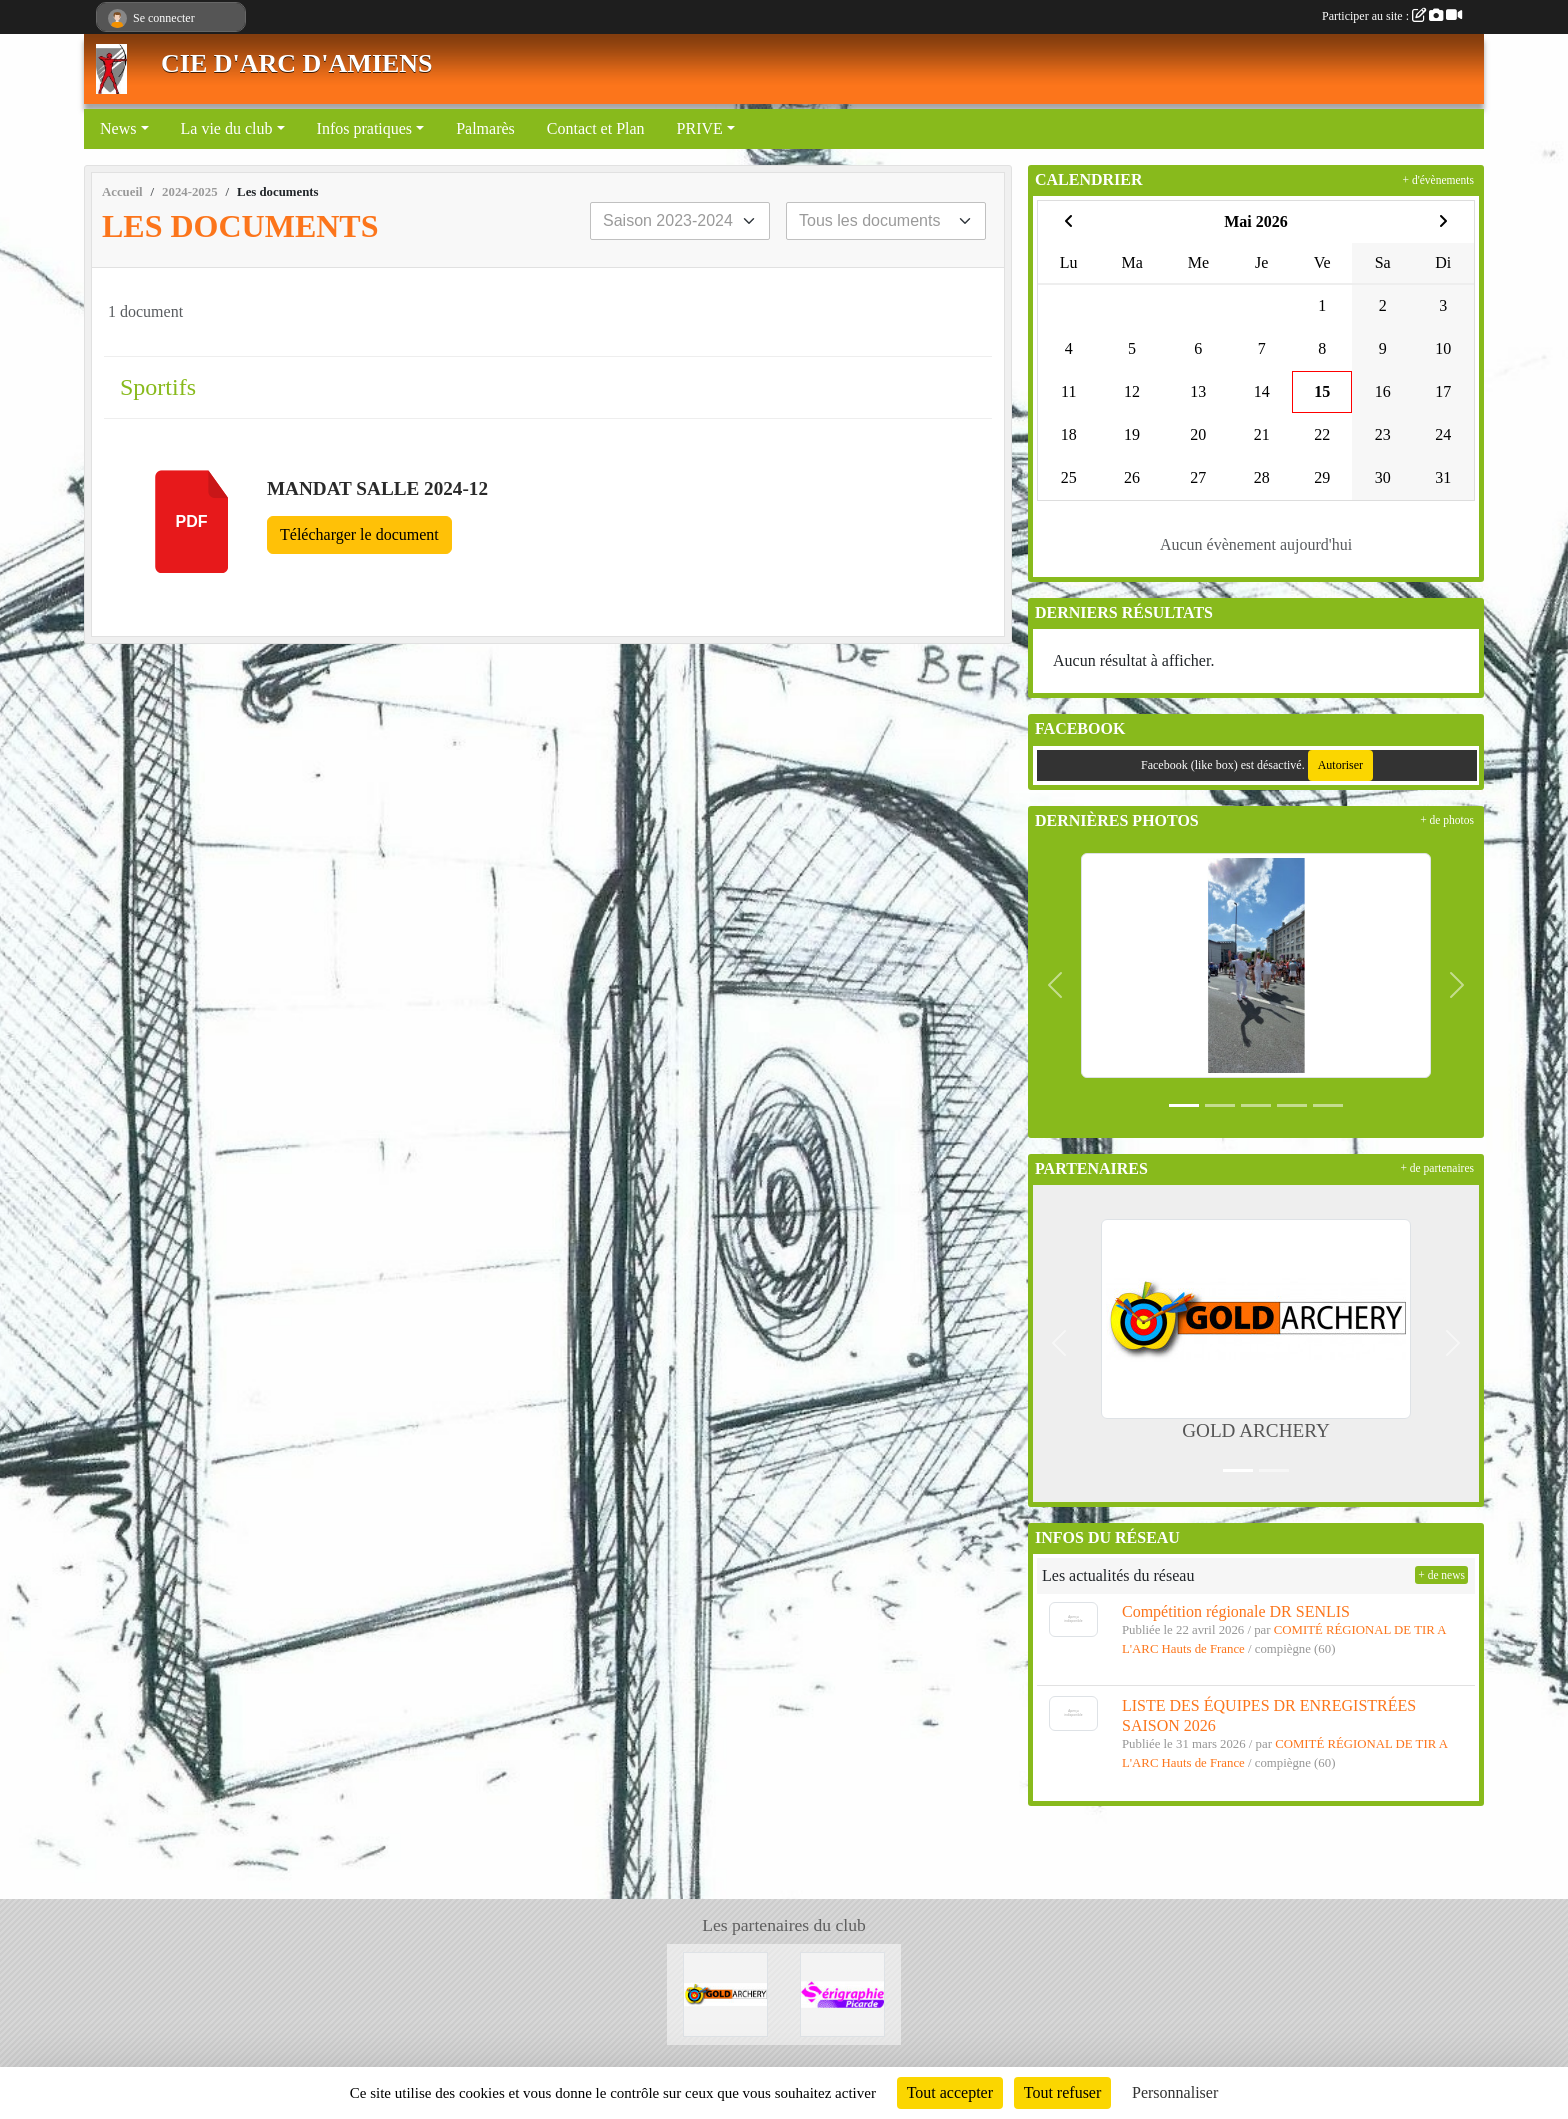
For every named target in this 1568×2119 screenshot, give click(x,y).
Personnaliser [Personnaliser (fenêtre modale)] (1175, 2092)
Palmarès (485, 128)
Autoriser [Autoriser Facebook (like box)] (1340, 765)
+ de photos (1447, 820)
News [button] (118, 128)
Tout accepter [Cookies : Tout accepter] (950, 2092)
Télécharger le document (359, 534)
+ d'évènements (1438, 180)
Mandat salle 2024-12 (377, 488)
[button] (1055, 985)
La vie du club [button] (227, 128)
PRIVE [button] (700, 128)
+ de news (1441, 1575)
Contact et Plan (596, 128)
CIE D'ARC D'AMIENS (297, 63)
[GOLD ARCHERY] (725, 1992)
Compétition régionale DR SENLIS (1236, 1611)
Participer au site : (1392, 16)
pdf (192, 521)
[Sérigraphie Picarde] (842, 1992)
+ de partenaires (1437, 1168)
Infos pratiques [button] (365, 128)
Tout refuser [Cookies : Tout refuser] (1063, 2092)
